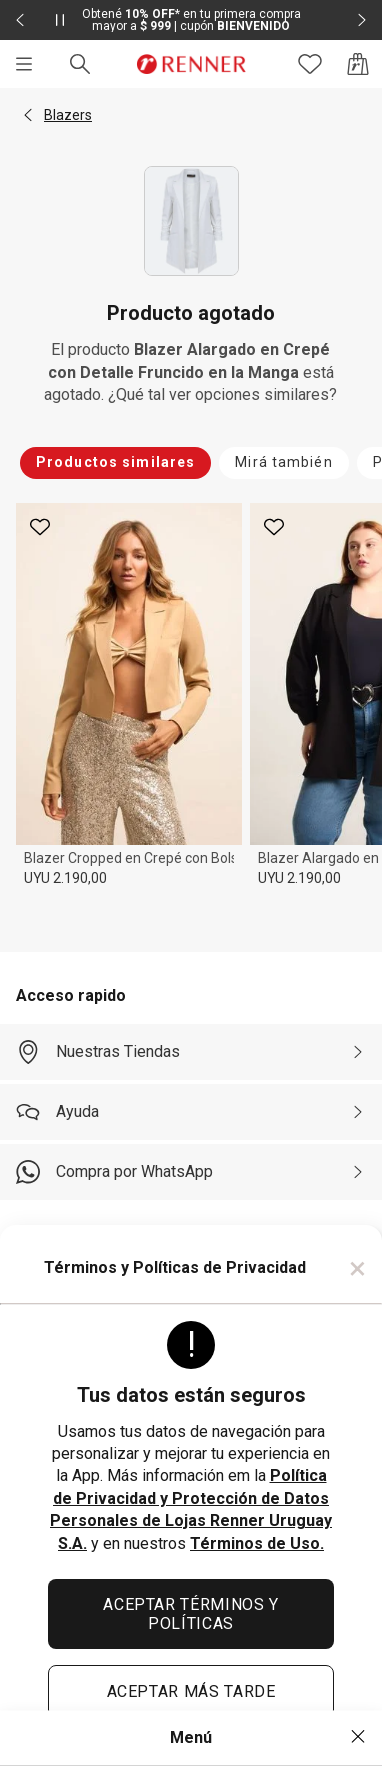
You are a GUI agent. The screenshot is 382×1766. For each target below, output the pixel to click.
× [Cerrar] (357, 1268)
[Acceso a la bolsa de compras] (358, 64)
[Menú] (24, 64)
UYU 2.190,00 (65, 878)
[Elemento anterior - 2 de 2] (20, 20)
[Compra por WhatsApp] (191, 1172)
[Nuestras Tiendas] (191, 1052)
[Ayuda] (191, 1112)
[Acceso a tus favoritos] (310, 64)
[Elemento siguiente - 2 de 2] (362, 20)
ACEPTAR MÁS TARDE (191, 1691)
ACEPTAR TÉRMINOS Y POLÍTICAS (191, 1614)
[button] (28, 115)
